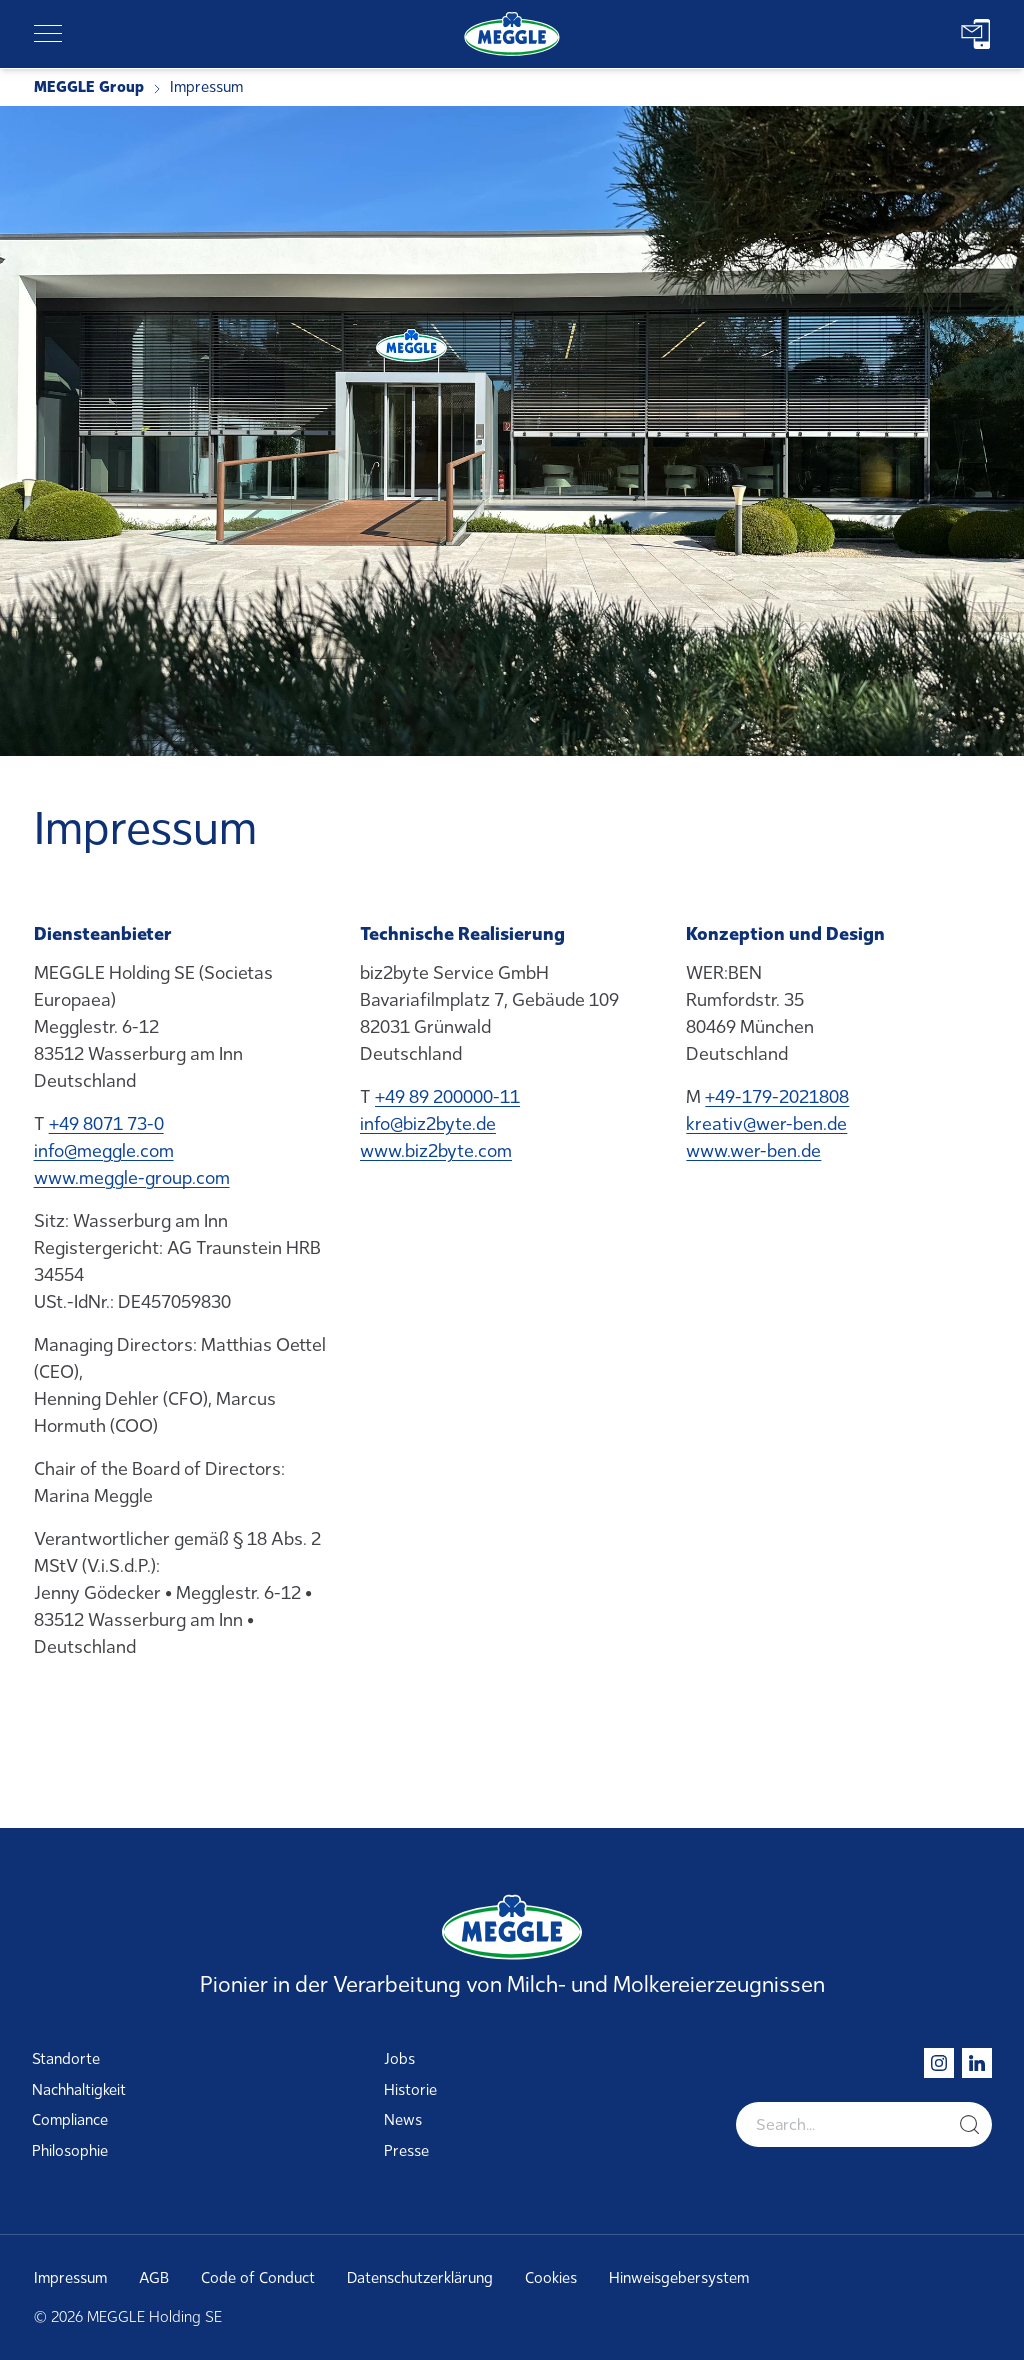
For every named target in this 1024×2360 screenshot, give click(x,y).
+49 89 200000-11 (447, 1097)
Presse (406, 2151)
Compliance (70, 2120)
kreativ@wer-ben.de (766, 1124)
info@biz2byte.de (428, 1124)
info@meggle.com (104, 1151)
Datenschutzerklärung (420, 2278)
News (403, 2120)
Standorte (66, 2059)
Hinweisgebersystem (679, 2278)
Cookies (551, 2278)
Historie (410, 2090)
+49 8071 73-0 (106, 1124)
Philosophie (70, 2151)
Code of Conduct (258, 2278)
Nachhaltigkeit (79, 2090)
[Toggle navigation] (48, 34)
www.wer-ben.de (753, 1151)
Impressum (70, 2278)
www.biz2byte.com (436, 1151)
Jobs (399, 2059)
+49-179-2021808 (777, 1097)
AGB (154, 2278)
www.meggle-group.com (132, 1178)
